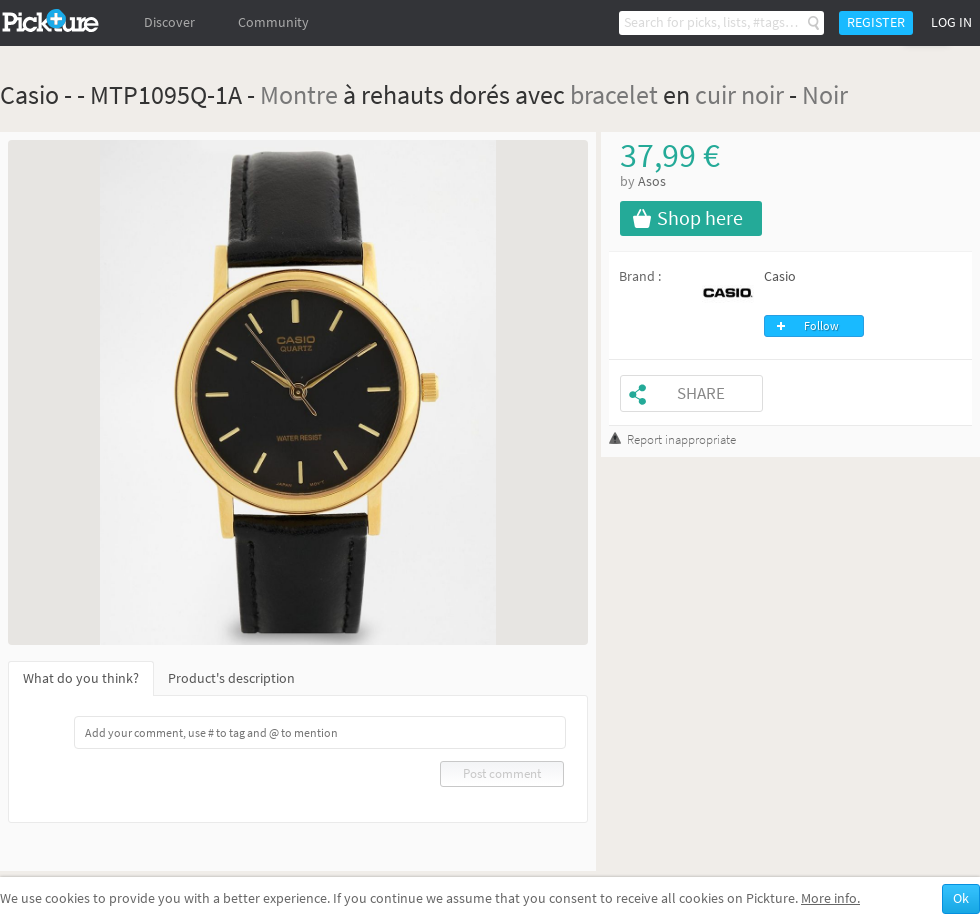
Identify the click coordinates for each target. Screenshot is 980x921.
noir (762, 94)
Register (876, 22)
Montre (299, 94)
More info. (830, 898)
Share (701, 393)
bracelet (614, 94)
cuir (715, 94)
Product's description (231, 678)
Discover (169, 22)
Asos (652, 181)
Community (273, 22)
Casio (780, 276)
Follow (821, 326)
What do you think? (81, 678)
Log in (951, 22)
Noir (825, 94)
